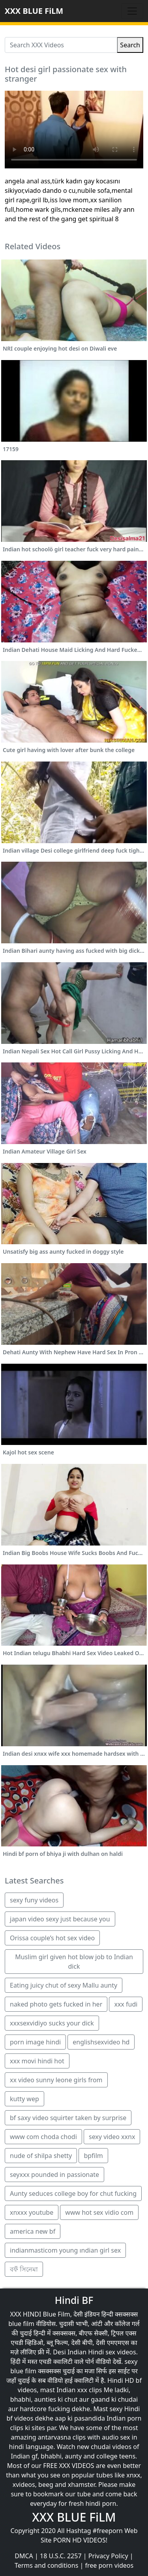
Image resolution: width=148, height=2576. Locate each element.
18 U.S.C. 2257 (61, 2556)
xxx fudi (125, 2004)
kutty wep (24, 2098)
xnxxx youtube (31, 2212)
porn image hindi (35, 2042)
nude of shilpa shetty (41, 2155)
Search (130, 45)
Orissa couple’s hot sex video (52, 1938)
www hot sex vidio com (99, 2212)
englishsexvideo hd (101, 2042)
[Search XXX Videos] (61, 45)
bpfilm (93, 2155)
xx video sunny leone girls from (56, 2080)
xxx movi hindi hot (37, 2061)
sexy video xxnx (112, 2136)
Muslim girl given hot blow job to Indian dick (74, 1962)
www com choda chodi (43, 2136)
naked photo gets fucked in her (56, 2004)
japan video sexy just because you (60, 1919)
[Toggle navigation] (132, 11)
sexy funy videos (34, 1900)
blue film (21, 2323)
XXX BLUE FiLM (34, 11)
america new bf (32, 2231)
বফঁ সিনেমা (24, 2269)
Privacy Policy (108, 2556)
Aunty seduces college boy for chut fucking (73, 2193)
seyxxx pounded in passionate (54, 2174)
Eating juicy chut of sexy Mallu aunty (63, 1985)
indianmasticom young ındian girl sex (65, 2250)
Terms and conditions (46, 2565)
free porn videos (109, 2565)
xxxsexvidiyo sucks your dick (52, 2023)
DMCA (24, 2556)
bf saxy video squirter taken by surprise (68, 2117)
